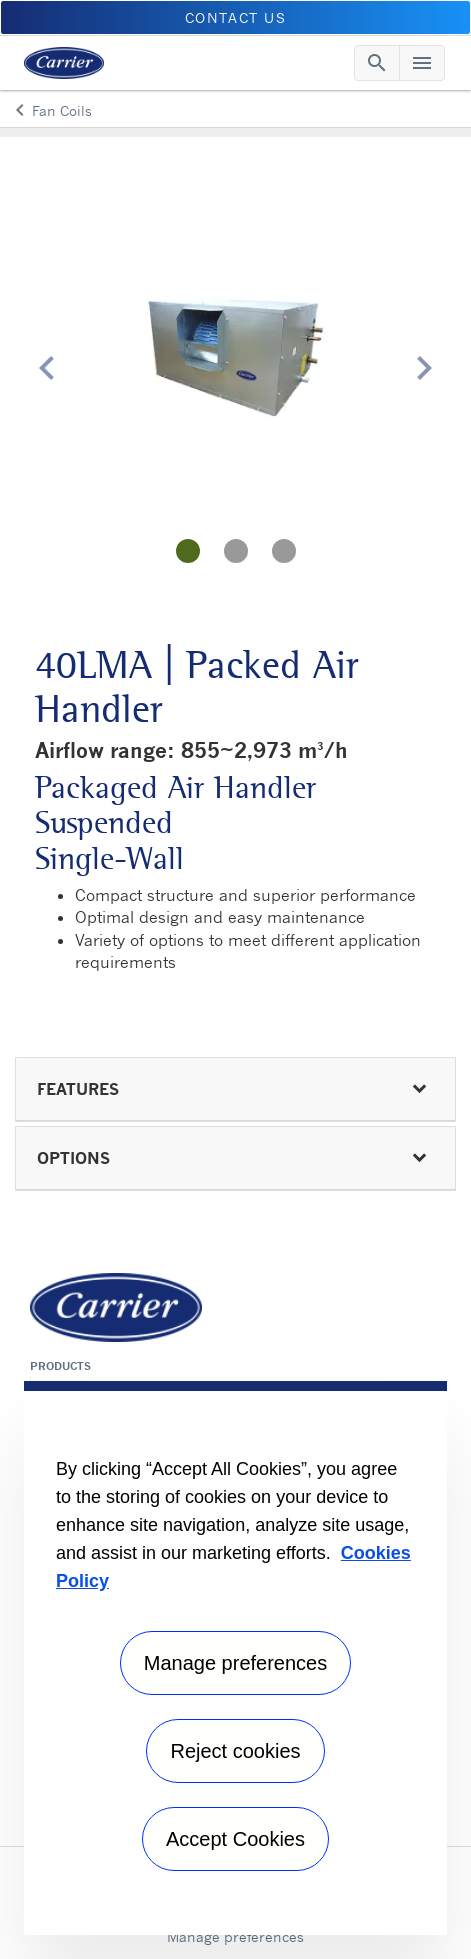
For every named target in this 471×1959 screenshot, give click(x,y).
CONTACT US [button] (236, 17)
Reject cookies (235, 1751)
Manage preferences (235, 1936)
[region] (235, 1658)
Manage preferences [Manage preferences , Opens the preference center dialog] (235, 1663)
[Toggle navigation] (377, 63)
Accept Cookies (235, 1839)
